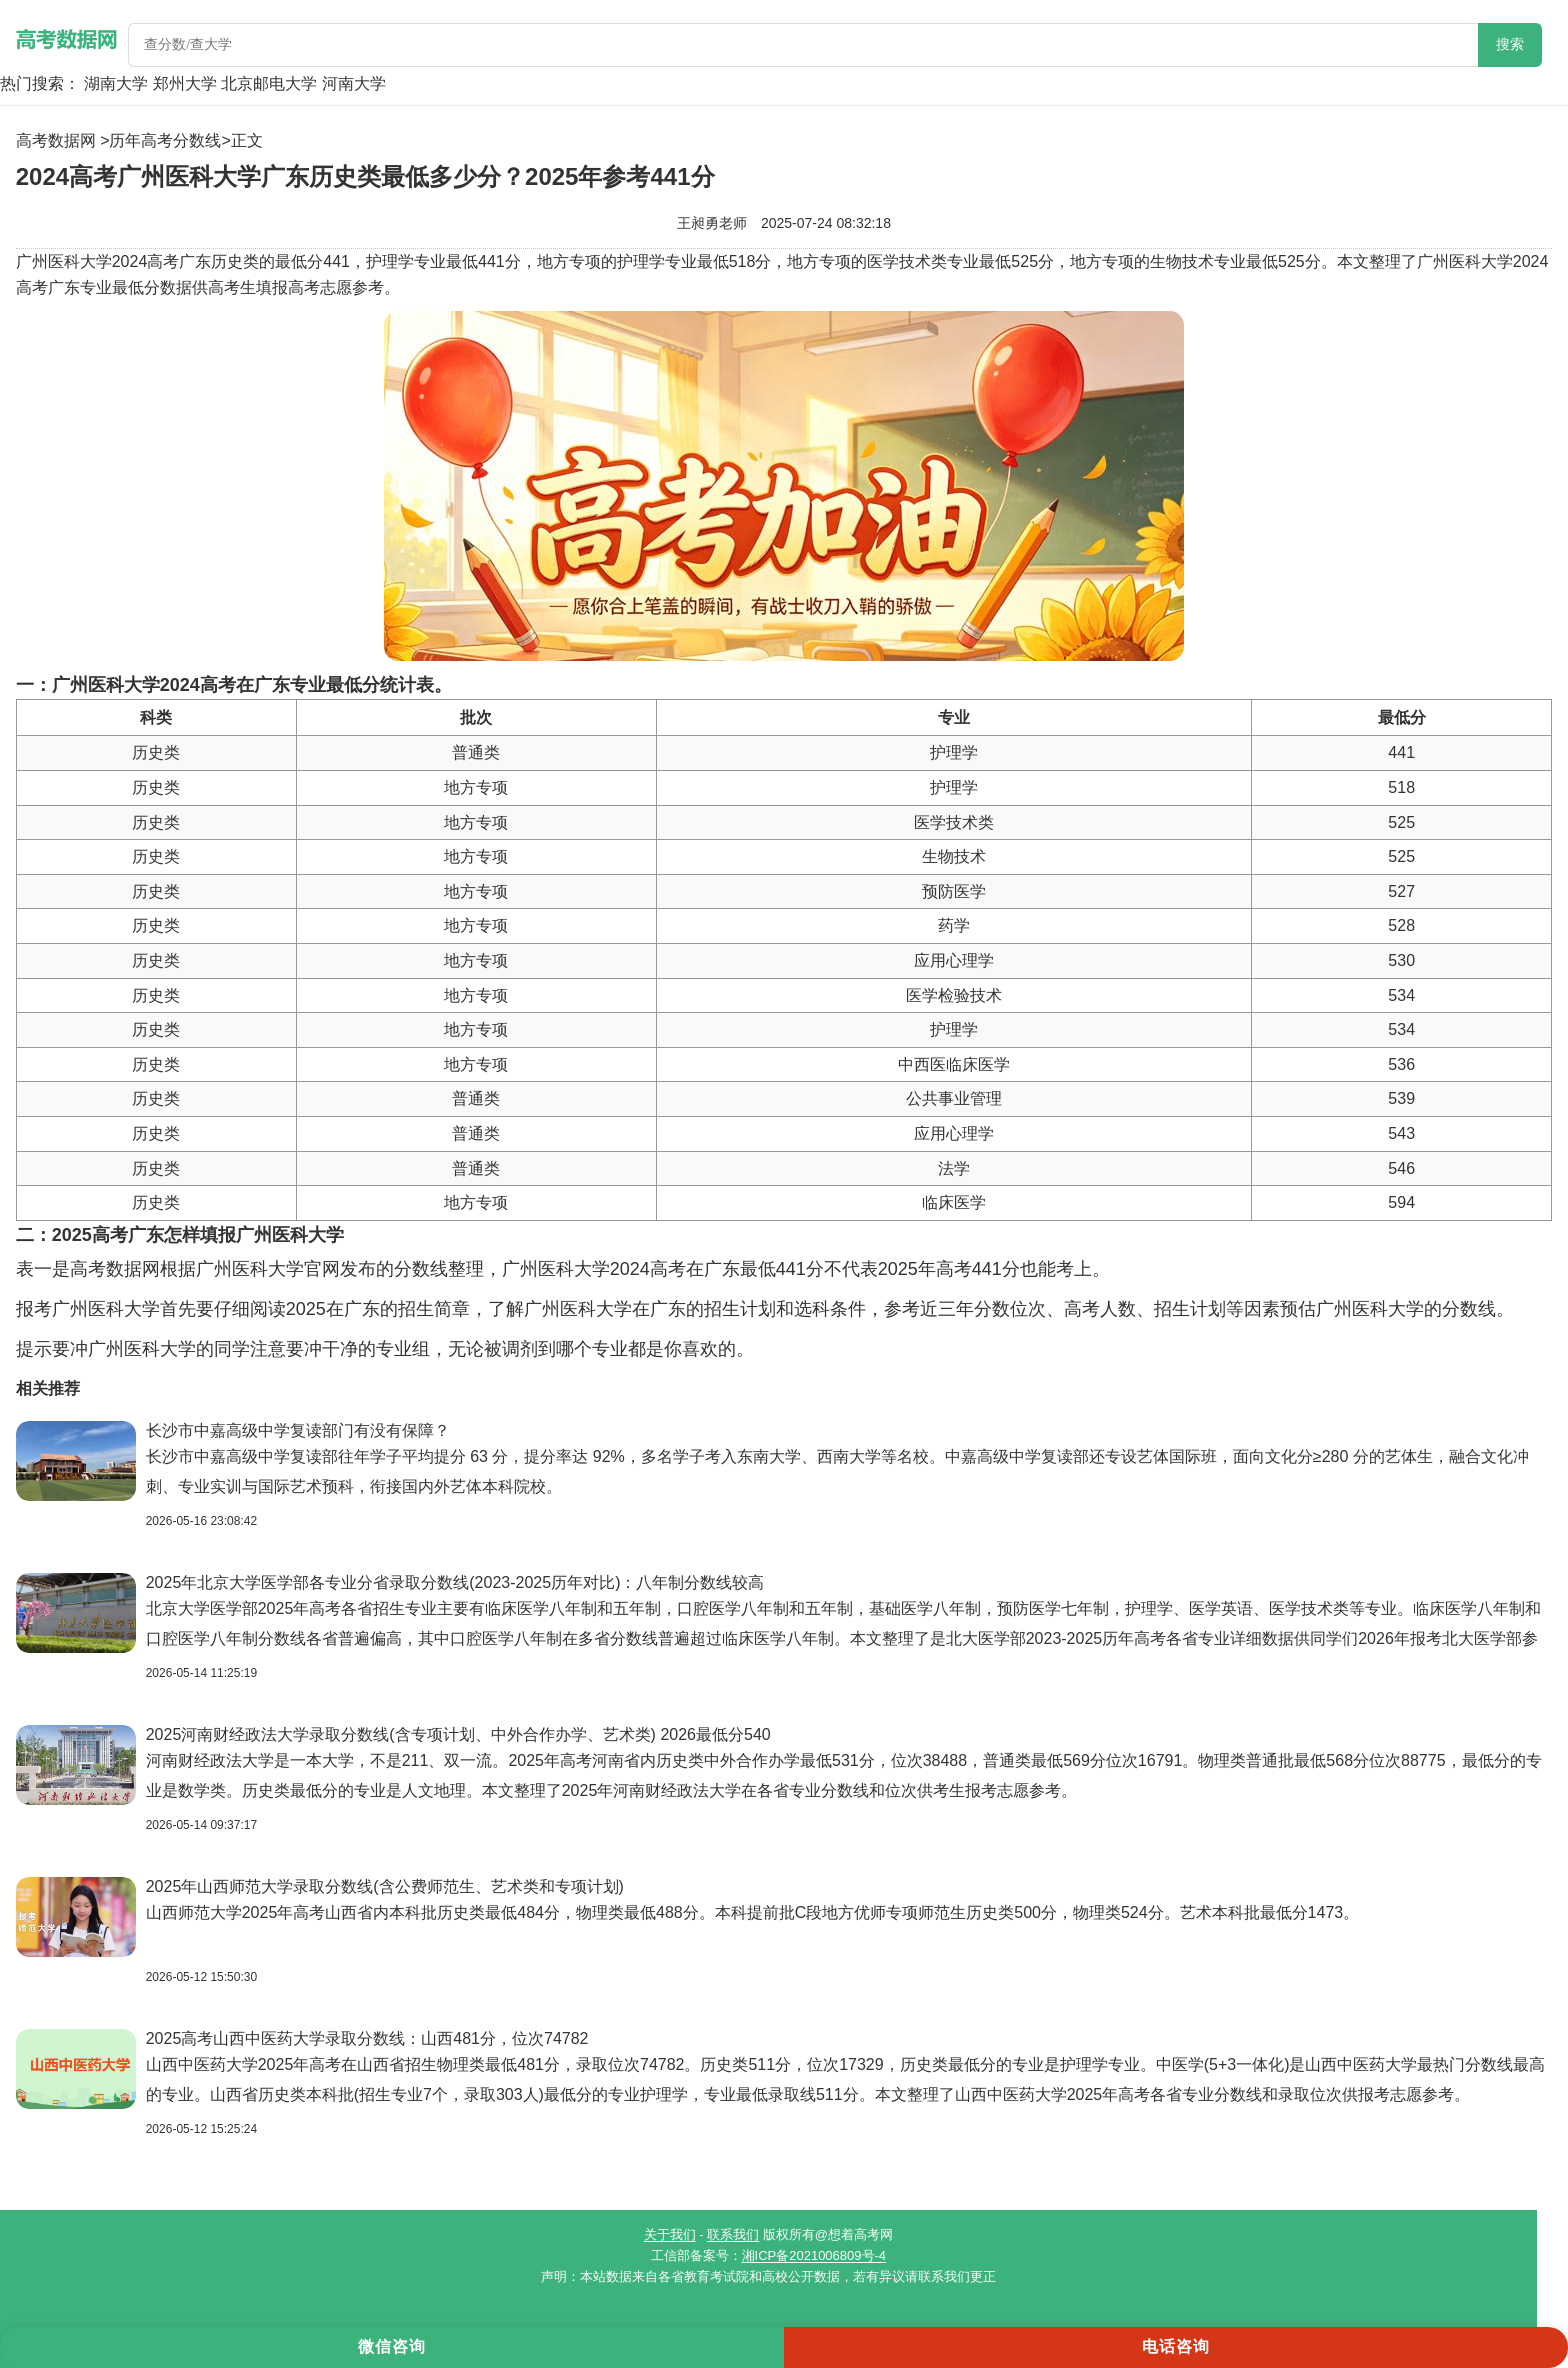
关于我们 (670, 2234)
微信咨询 (392, 2346)
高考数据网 (56, 140)
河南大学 (354, 83)
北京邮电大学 (269, 83)
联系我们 (733, 2234)
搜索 (1510, 44)
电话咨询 (1176, 2346)
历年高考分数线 (165, 140)
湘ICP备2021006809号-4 (814, 2255)
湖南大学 (116, 83)
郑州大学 (185, 83)
